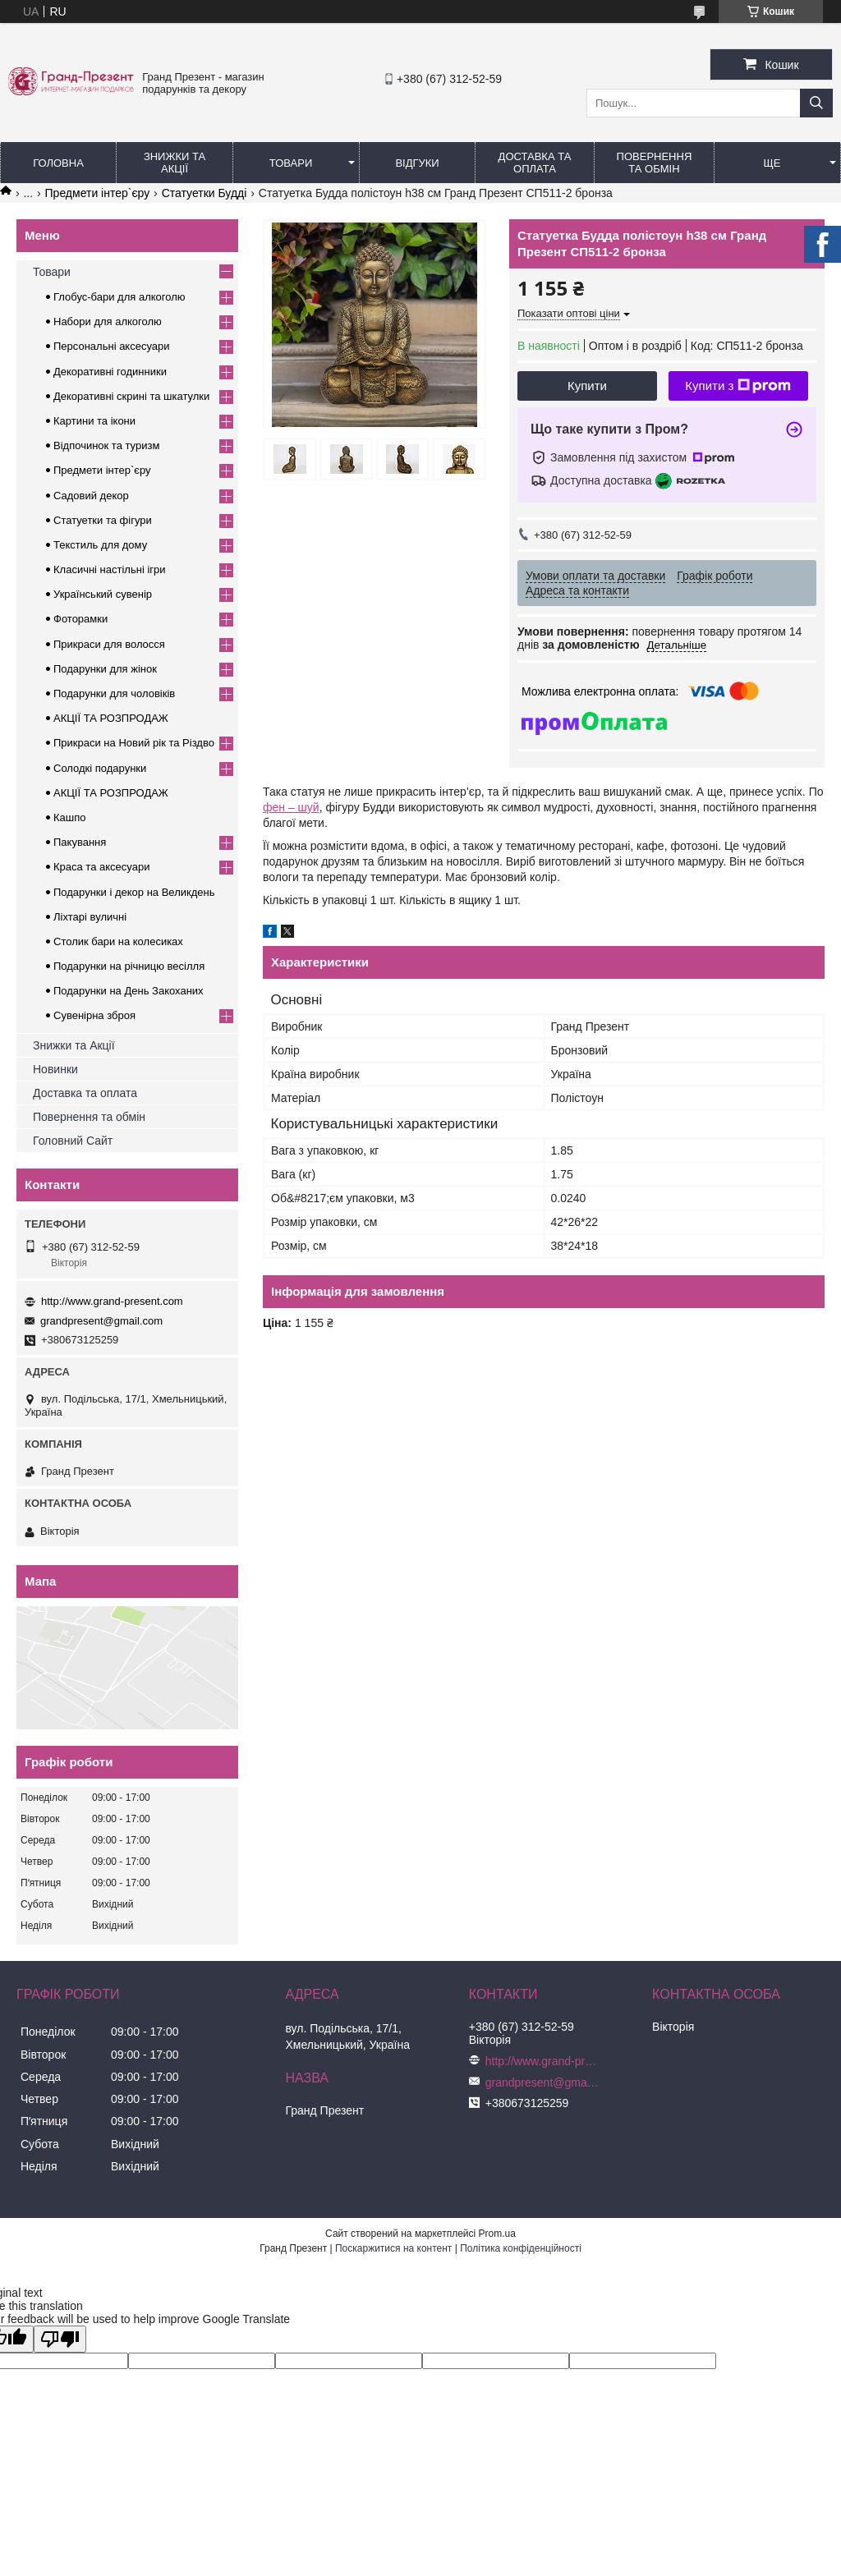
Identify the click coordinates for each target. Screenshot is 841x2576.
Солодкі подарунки (99, 768)
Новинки (55, 1069)
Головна (58, 163)
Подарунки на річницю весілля (129, 966)
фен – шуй (291, 807)
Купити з (738, 386)
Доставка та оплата (85, 1093)
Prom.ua (497, 2233)
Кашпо (69, 817)
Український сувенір (102, 594)
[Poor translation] (60, 2339)
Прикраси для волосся (109, 644)
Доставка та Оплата (535, 162)
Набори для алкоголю (107, 321)
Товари (290, 163)
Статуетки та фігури (102, 520)
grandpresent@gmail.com (101, 1321)
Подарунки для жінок (105, 669)
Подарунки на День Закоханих (128, 991)
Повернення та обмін (654, 162)
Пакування (79, 842)
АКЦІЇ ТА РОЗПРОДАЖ (110, 718)
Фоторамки (80, 619)
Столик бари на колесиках (118, 941)
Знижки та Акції (174, 162)
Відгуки (417, 163)
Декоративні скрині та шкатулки (131, 396)
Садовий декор (91, 495)
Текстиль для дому (100, 545)
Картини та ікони (94, 421)
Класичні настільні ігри (109, 569)
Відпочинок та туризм (106, 445)
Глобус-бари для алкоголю (119, 297)
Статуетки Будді (204, 193)
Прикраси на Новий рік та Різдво (133, 743)
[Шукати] (816, 103)
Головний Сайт (73, 1140)
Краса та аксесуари (101, 867)
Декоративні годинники (110, 371)
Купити (587, 386)
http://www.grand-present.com (112, 1301)
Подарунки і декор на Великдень (133, 892)
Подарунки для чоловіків (114, 693)
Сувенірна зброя (94, 1015)
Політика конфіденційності (520, 2248)
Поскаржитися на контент (393, 2248)
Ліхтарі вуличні (89, 917)
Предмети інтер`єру (97, 193)
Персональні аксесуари (111, 346)
